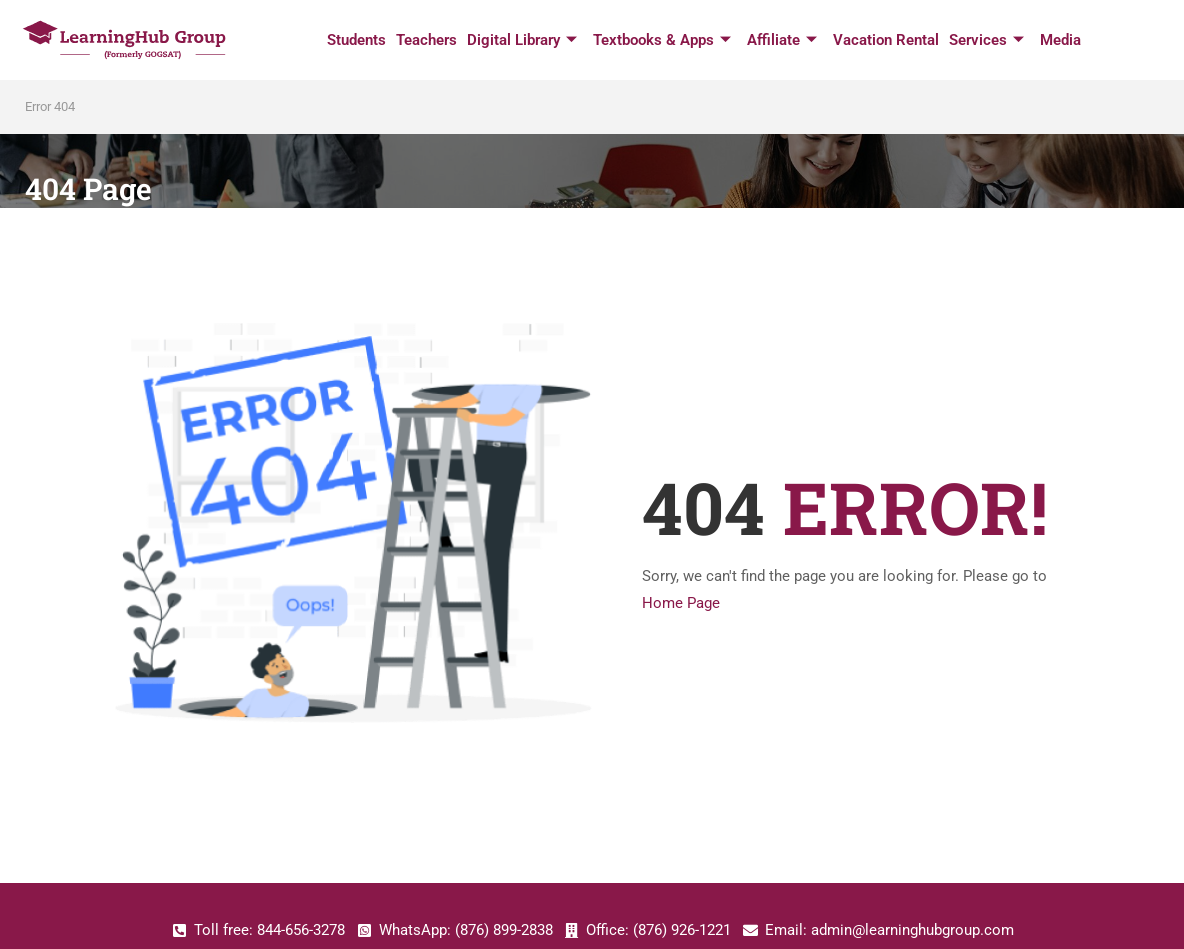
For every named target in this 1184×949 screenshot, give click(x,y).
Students (356, 40)
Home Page (681, 603)
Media (1060, 40)
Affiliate (782, 40)
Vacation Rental (886, 40)
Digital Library (522, 40)
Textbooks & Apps (662, 40)
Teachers (426, 40)
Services (986, 40)
